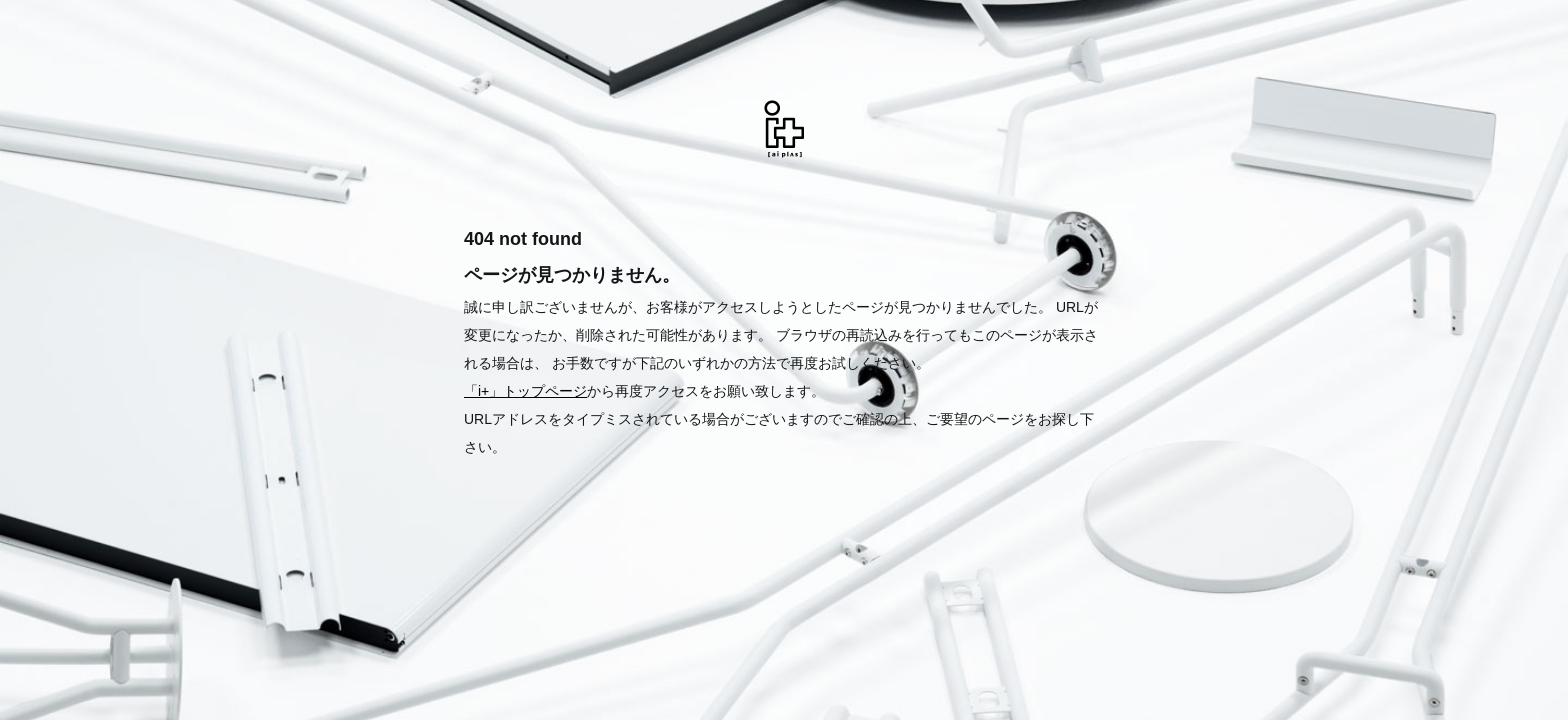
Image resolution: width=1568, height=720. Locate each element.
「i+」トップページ (525, 391)
